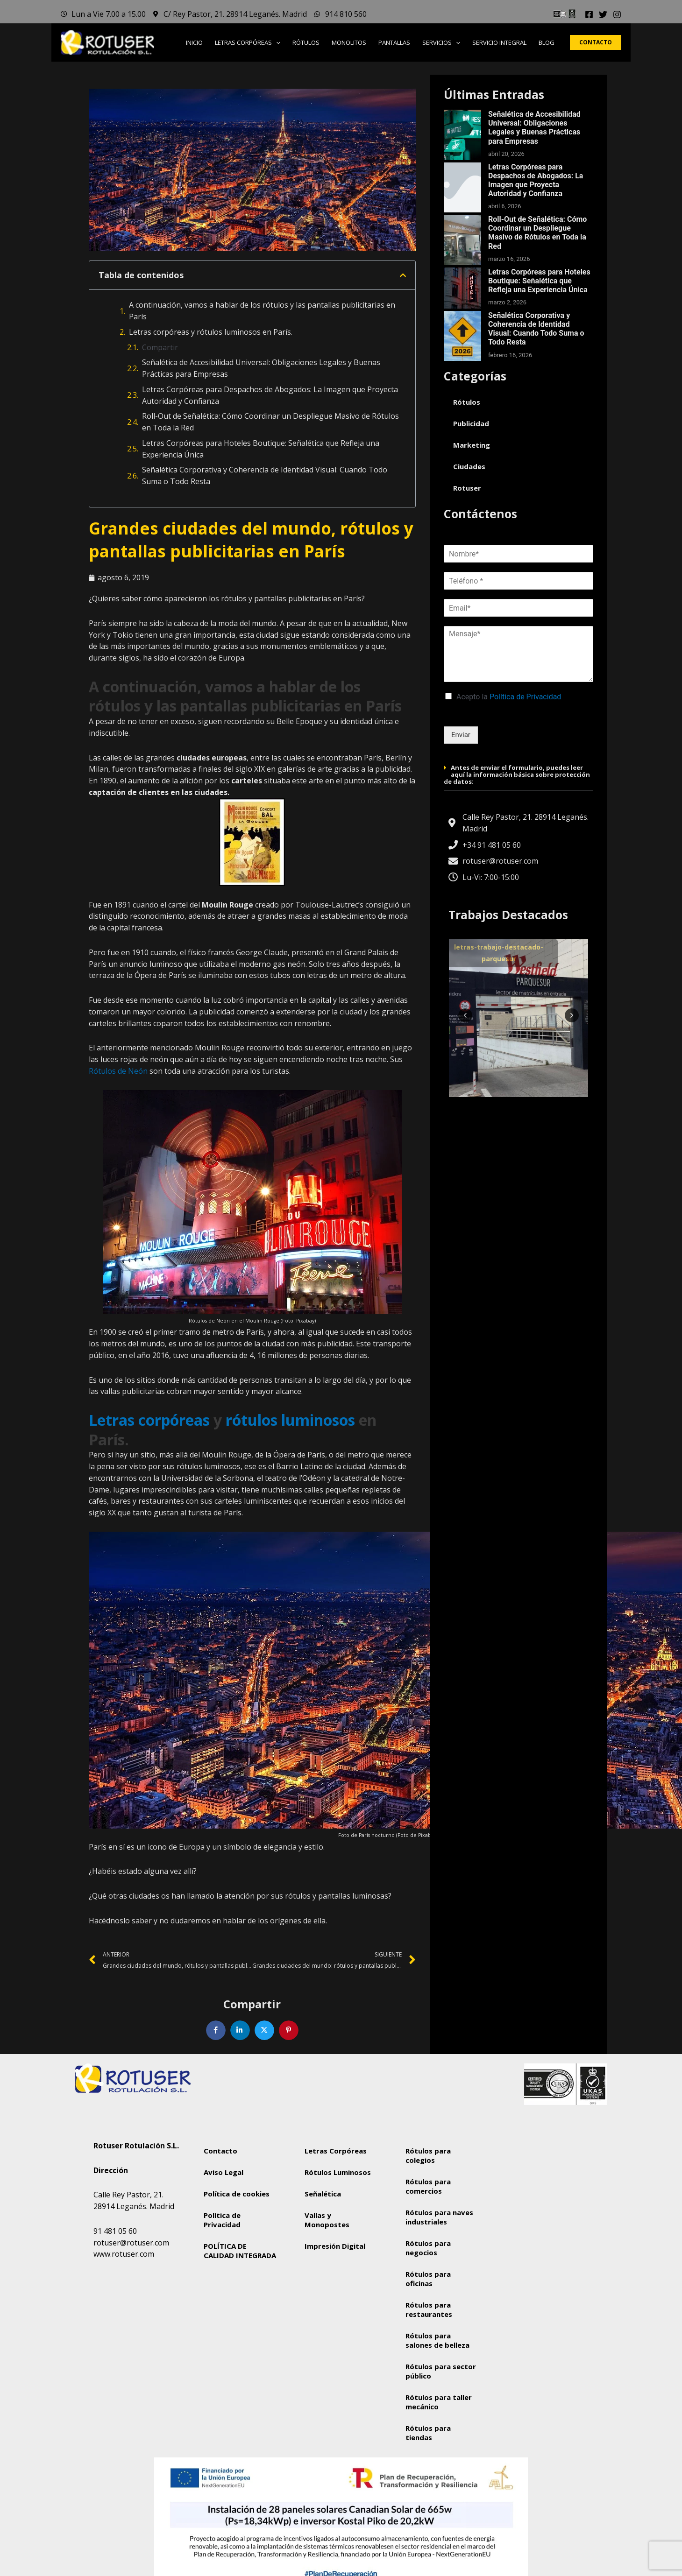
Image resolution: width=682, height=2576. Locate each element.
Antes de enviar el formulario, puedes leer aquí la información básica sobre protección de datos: (517, 774)
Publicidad (471, 423)
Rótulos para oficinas (428, 2278)
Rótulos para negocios (428, 2247)
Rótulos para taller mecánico (438, 2402)
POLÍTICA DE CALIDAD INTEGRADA (240, 2250)
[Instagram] (617, 14)
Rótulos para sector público (440, 2371)
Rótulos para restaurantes (428, 2309)
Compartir (160, 347)
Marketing (471, 445)
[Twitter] (603, 14)
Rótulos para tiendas (428, 2432)
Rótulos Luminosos (338, 2172)
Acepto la (508, 696)
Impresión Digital (335, 2246)
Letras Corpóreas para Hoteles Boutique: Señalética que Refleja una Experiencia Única (260, 449)
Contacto (220, 2150)
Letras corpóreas (149, 1420)
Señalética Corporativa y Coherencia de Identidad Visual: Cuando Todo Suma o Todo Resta (264, 475)
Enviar (460, 735)
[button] (276, 42)
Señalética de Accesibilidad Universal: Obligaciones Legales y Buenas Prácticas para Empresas (261, 368)
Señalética (323, 2193)
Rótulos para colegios (428, 2155)
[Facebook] (589, 14)
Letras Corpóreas (336, 2150)
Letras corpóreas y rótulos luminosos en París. (210, 332)
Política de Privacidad (525, 696)
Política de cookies (237, 2193)
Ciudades (469, 466)
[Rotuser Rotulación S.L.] (543, 2207)
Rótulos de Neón (118, 1071)
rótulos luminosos (290, 1420)
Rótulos (466, 402)
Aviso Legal (223, 2172)
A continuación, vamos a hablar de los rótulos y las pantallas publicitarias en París (262, 311)
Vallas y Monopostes (327, 2219)
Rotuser (467, 488)
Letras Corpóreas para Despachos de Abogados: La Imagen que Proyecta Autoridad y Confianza (270, 395)
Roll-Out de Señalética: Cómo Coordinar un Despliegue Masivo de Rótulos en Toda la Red (270, 422)
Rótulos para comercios (428, 2186)
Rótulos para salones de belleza (437, 2340)
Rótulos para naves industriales (439, 2217)
